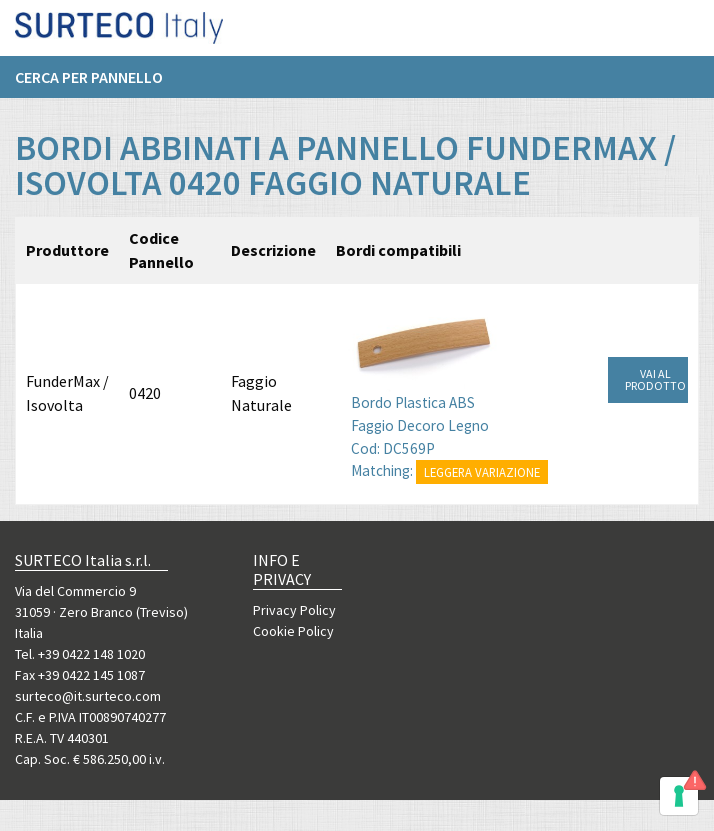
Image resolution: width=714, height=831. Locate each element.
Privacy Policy (294, 610)
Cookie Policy (293, 631)
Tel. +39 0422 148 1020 (80, 654)
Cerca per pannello (89, 85)
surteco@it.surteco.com (88, 696)
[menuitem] (99, 85)
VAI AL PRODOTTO (655, 379)
